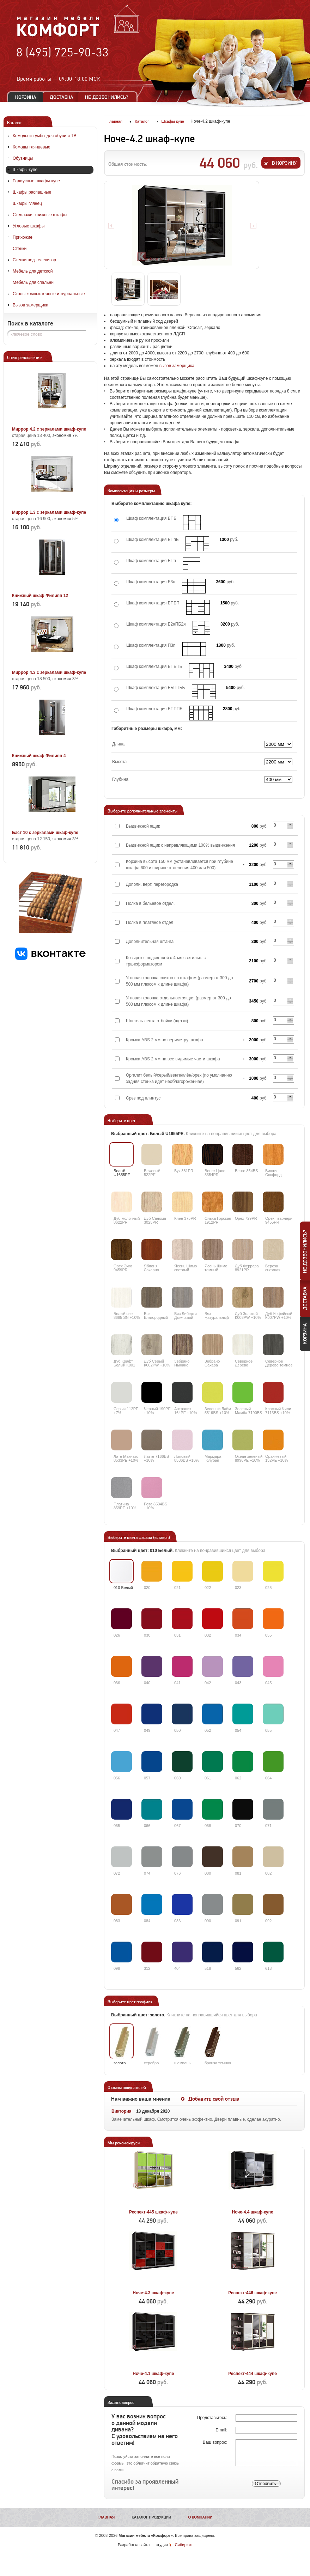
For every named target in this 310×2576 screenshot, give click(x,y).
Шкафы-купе (25, 169)
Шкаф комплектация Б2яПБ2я (156, 624)
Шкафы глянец (27, 203)
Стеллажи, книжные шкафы (40, 214)
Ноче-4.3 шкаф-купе (153, 2292)
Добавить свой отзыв (213, 2099)
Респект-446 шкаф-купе (252, 2292)
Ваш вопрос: (216, 2442)
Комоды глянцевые (31, 147)
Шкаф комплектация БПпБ (152, 539)
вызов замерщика (176, 365)
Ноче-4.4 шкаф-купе (252, 2212)
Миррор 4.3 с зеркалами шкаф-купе (49, 672)
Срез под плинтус (143, 1098)
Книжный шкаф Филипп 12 (40, 595)
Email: (222, 2430)
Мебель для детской (33, 271)
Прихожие (22, 237)
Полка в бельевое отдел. (150, 903)
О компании (200, 2517)
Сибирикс (183, 2544)
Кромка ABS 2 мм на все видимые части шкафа (173, 1058)
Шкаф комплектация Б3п (150, 581)
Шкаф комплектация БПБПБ (154, 666)
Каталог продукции (151, 2517)
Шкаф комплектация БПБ (151, 518)
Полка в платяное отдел (149, 922)
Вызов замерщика (30, 305)
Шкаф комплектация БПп (151, 560)
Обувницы (23, 158)
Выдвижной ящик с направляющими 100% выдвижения (180, 845)
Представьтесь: (213, 2417)
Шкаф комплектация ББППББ (155, 687)
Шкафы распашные (32, 192)
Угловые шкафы (28, 226)
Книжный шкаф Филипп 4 (39, 755)
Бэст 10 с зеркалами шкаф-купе (45, 832)
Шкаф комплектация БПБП (153, 603)
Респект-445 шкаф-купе (153, 2212)
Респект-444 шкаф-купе (252, 2373)
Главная (106, 2517)
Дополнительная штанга (150, 941)
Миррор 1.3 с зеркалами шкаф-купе (49, 512)
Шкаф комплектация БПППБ (154, 708)
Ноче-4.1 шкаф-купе (153, 2373)
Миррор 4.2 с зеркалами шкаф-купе (49, 429)
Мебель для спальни (33, 282)
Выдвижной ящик (143, 826)
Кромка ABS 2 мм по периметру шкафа (164, 1039)
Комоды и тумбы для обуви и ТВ (45, 135)
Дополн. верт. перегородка (152, 884)
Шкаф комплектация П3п (151, 645)
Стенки (19, 248)
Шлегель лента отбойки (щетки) (157, 1020)
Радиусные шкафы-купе (36, 180)
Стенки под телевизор (34, 259)
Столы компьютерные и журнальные (49, 293)
